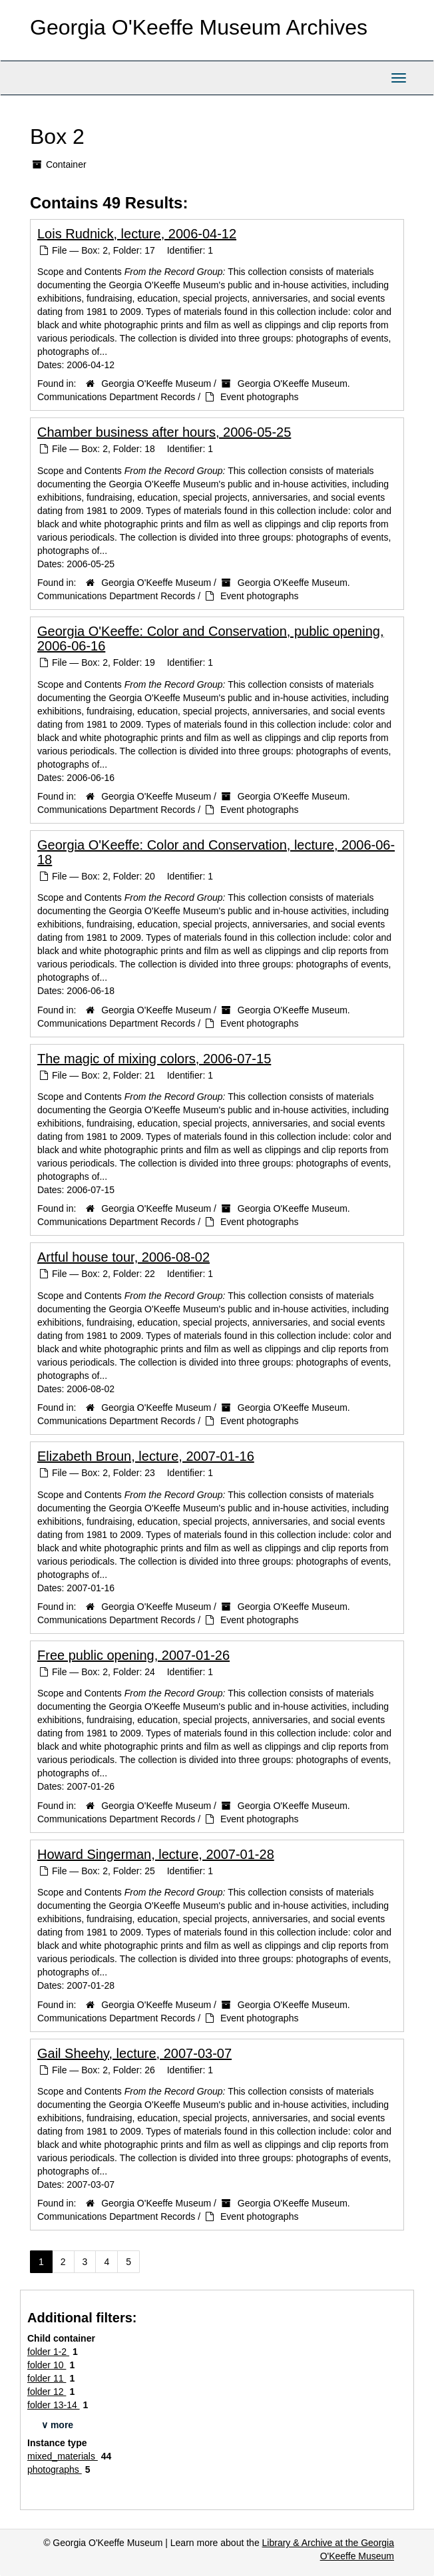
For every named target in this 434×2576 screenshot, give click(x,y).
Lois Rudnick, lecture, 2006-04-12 (136, 233)
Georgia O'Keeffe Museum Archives (198, 27)
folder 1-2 (48, 2351)
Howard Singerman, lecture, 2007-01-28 (155, 1854)
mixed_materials (62, 2456)
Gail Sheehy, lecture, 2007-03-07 (134, 2053)
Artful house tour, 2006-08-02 (123, 1257)
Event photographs (259, 396)
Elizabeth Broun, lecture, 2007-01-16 (145, 1456)
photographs (54, 2469)
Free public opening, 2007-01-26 (133, 1655)
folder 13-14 (53, 2405)
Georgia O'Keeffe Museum (156, 383)
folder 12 (46, 2391)
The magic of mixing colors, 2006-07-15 (154, 1058)
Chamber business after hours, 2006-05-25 (164, 432)
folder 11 (46, 2378)
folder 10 (46, 2365)
